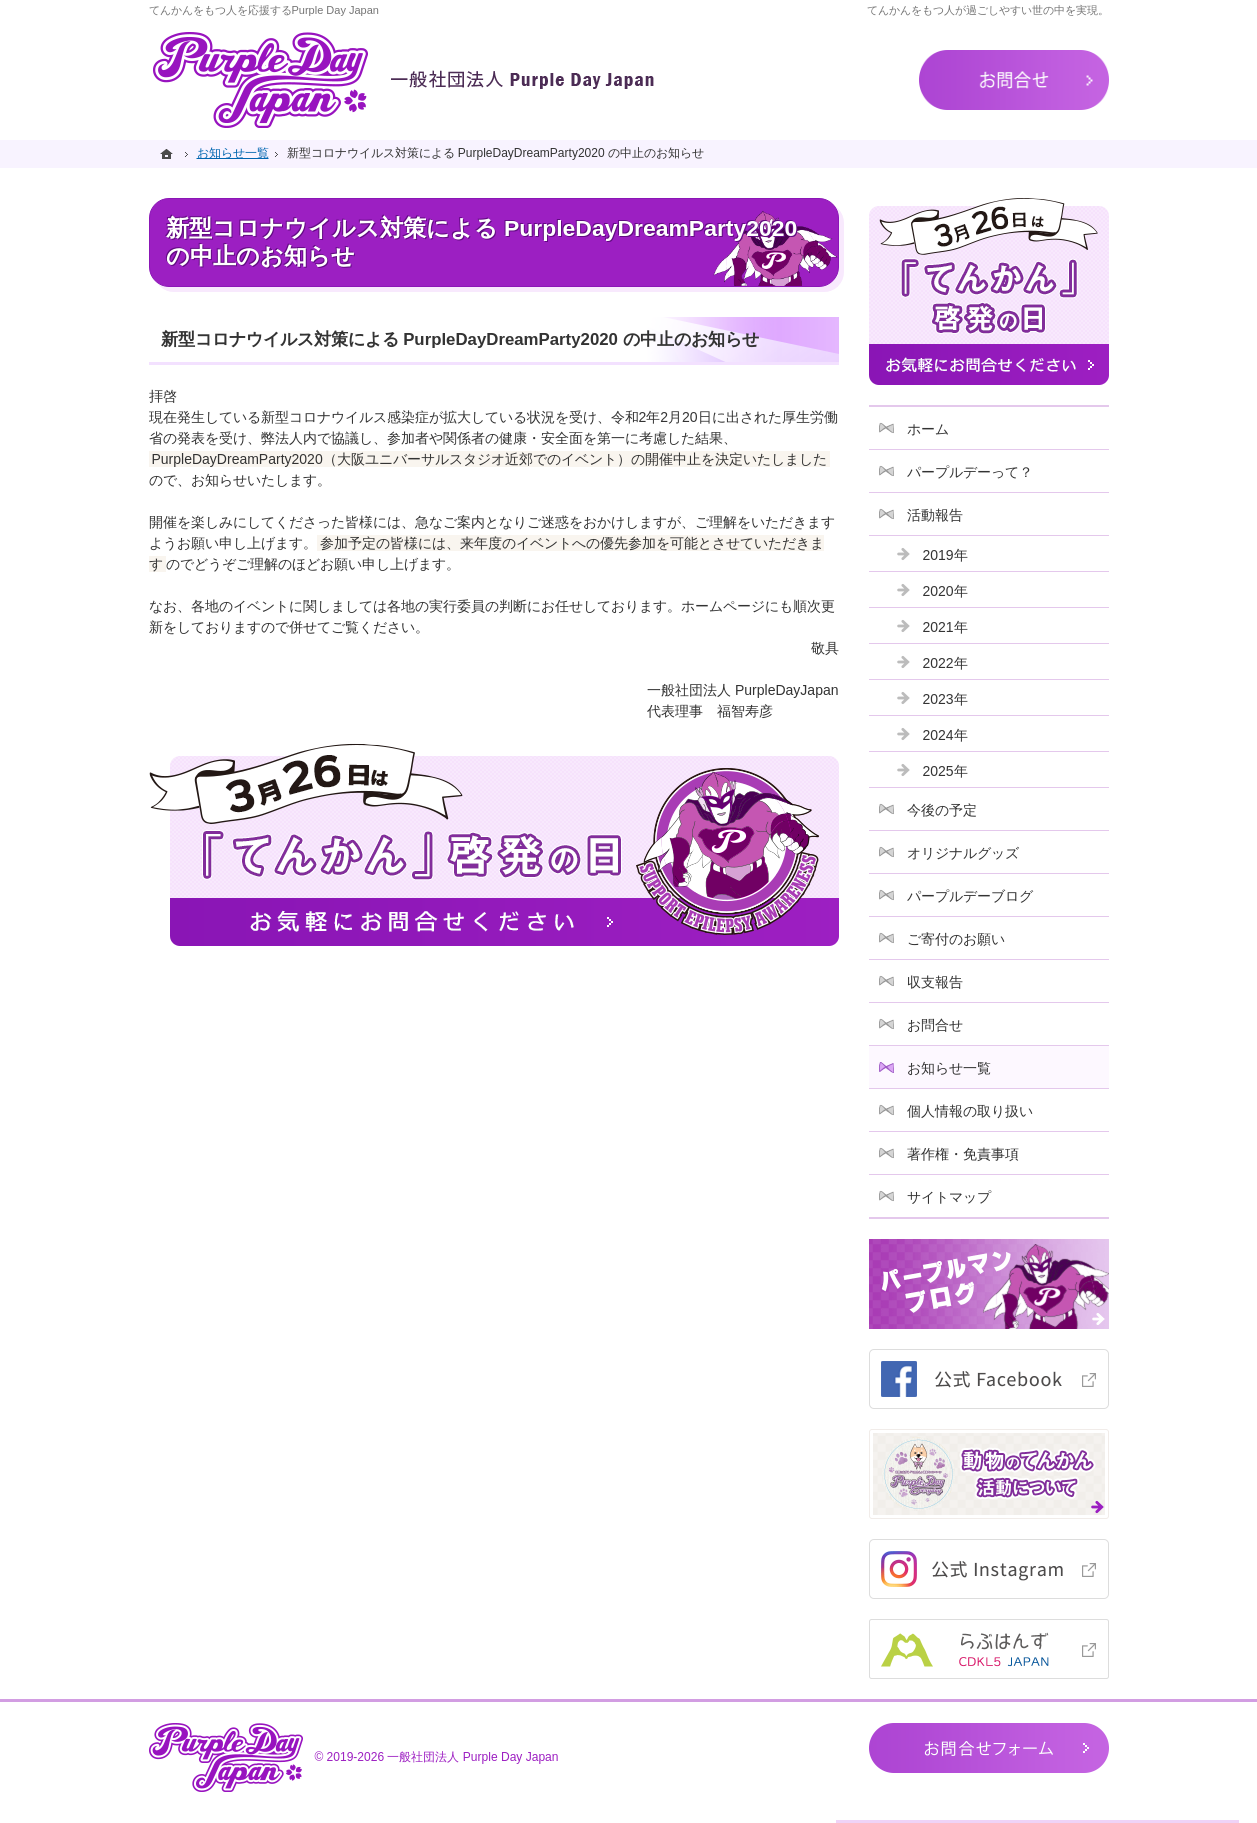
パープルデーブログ (970, 896)
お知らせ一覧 (949, 1068)
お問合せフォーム (989, 1748)
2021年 (945, 627)
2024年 (945, 735)
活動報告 (935, 515)
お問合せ (935, 1025)
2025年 (945, 771)
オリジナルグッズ (963, 853)
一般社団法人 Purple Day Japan (472, 1757)
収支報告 (935, 982)
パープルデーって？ (970, 472)
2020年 (945, 591)
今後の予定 (942, 810)
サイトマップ (949, 1197)
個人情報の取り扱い (970, 1111)
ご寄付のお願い (956, 939)
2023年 (945, 699)
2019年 (945, 555)
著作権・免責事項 (963, 1154)
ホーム (928, 429)
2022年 (945, 663)
